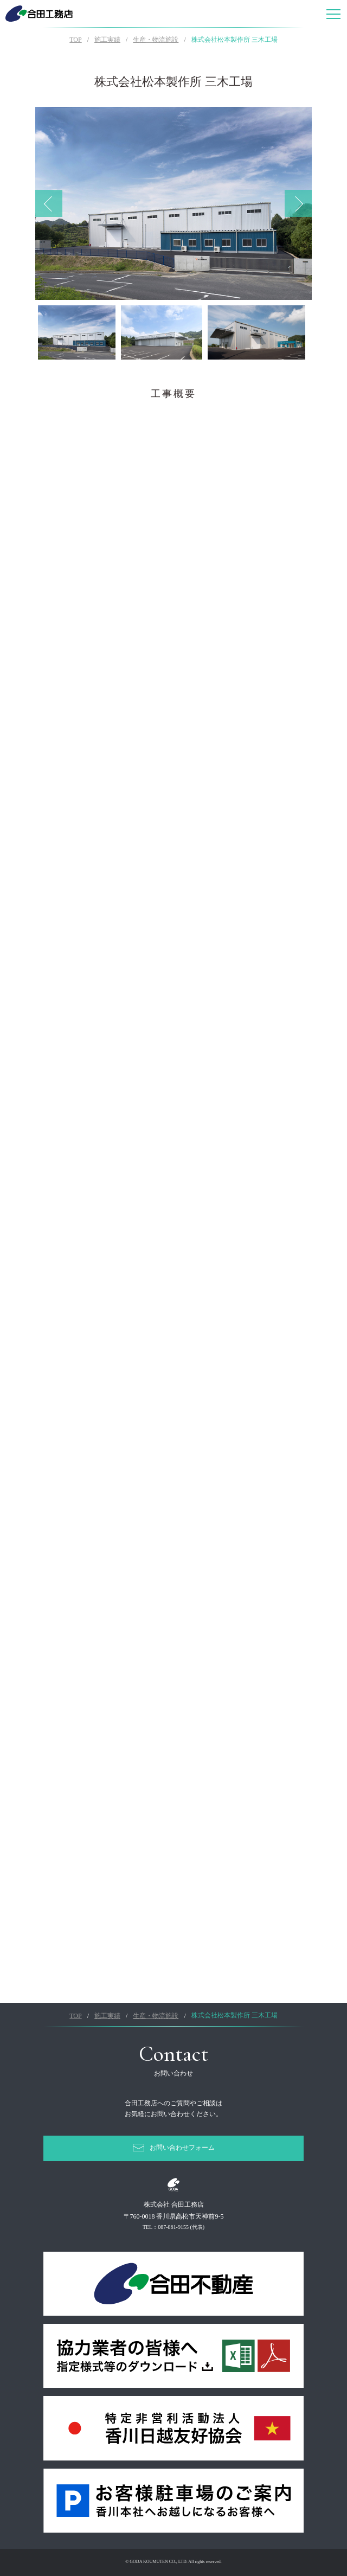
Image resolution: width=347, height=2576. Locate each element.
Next (298, 203)
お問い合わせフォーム (182, 2147)
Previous (48, 203)
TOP (75, 39)
